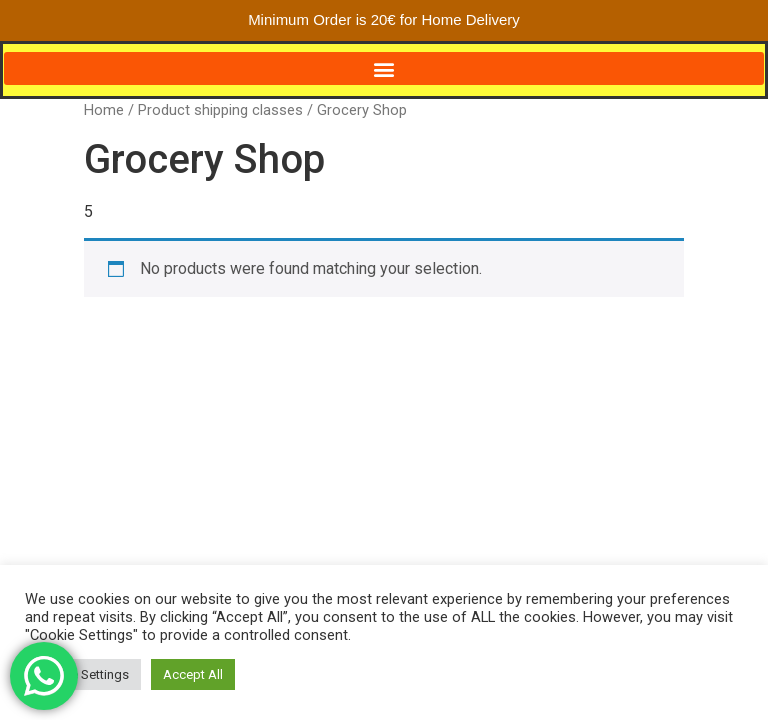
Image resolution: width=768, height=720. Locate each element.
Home (104, 110)
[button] (384, 68)
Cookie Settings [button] (83, 674)
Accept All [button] (193, 674)
